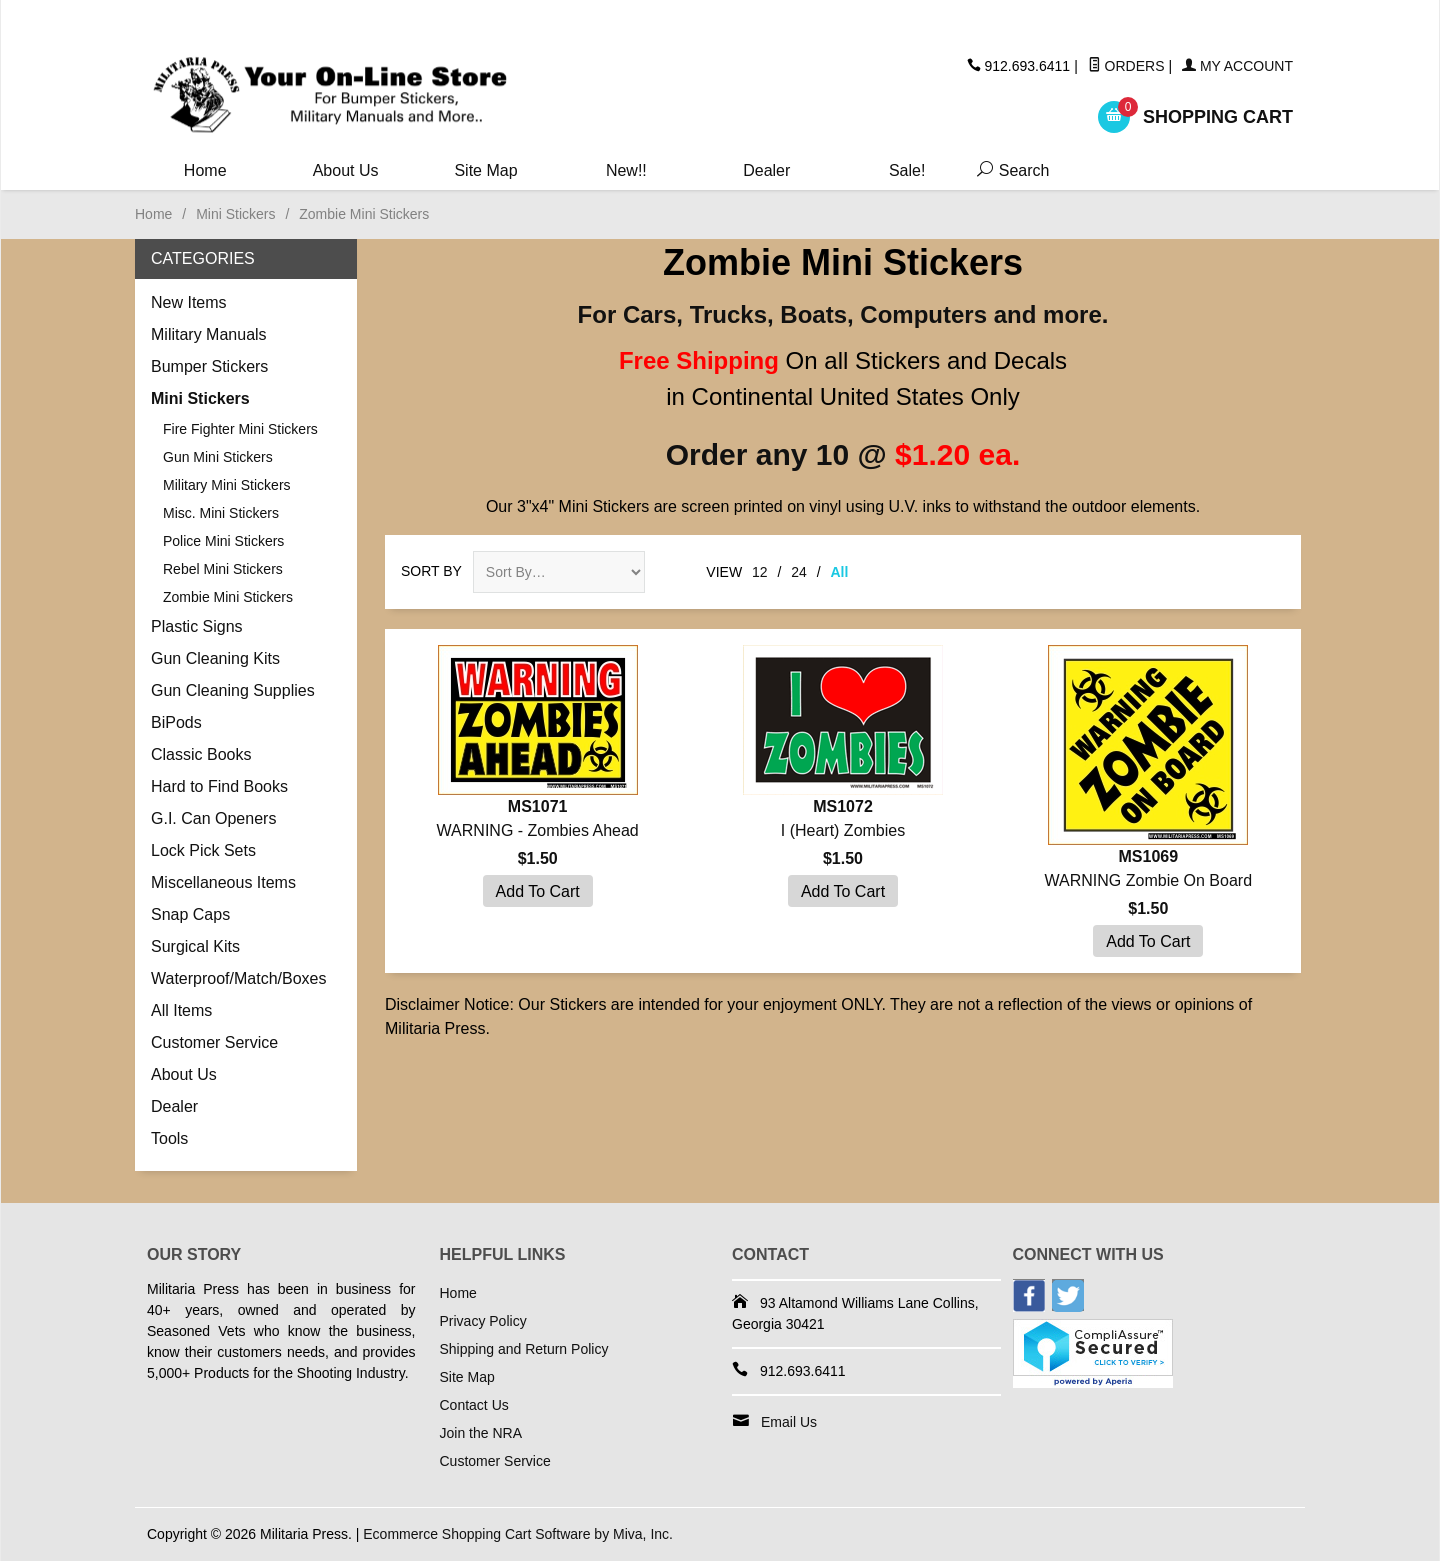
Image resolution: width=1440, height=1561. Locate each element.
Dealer (766, 170)
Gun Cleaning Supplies (233, 690)
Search (1009, 170)
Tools (169, 1138)
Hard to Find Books (219, 786)
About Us (346, 170)
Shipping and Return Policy (524, 1349)
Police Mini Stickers (223, 541)
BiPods (176, 722)
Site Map (485, 170)
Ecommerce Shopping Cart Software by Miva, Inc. (518, 1534)
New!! (626, 170)
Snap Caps (190, 914)
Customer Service (214, 1042)
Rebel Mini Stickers (223, 569)
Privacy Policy (483, 1321)
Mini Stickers (235, 214)
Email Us (789, 1422)
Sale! (907, 170)
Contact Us (474, 1405)
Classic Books (201, 754)
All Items (181, 1010)
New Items (189, 302)
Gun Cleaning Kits (215, 658)
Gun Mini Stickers (218, 457)
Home (205, 170)
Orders (1126, 66)
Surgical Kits (195, 946)
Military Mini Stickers (227, 485)
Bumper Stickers (209, 366)
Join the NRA (481, 1433)
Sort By (431, 571)
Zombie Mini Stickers (228, 597)
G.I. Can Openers (213, 818)
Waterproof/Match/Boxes (238, 978)
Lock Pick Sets (203, 850)
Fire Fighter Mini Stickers (240, 429)
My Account (1237, 66)
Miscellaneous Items (223, 882)
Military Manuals (209, 334)
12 (760, 572)
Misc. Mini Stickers (221, 513)
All (840, 572)
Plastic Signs (197, 626)
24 (799, 572)
